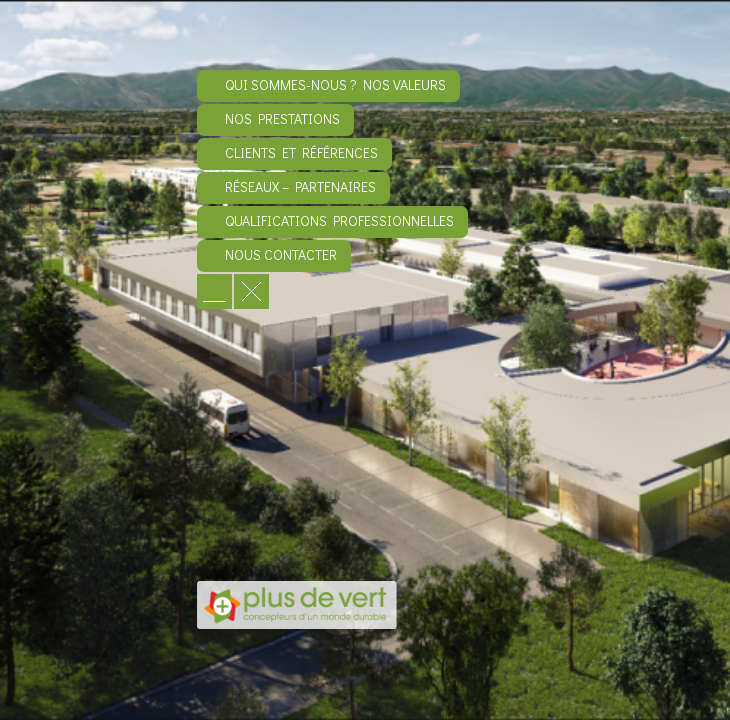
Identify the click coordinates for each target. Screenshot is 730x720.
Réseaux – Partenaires (300, 186)
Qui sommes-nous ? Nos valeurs (335, 84)
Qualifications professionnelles (339, 220)
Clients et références (301, 152)
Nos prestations (282, 118)
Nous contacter (281, 254)
